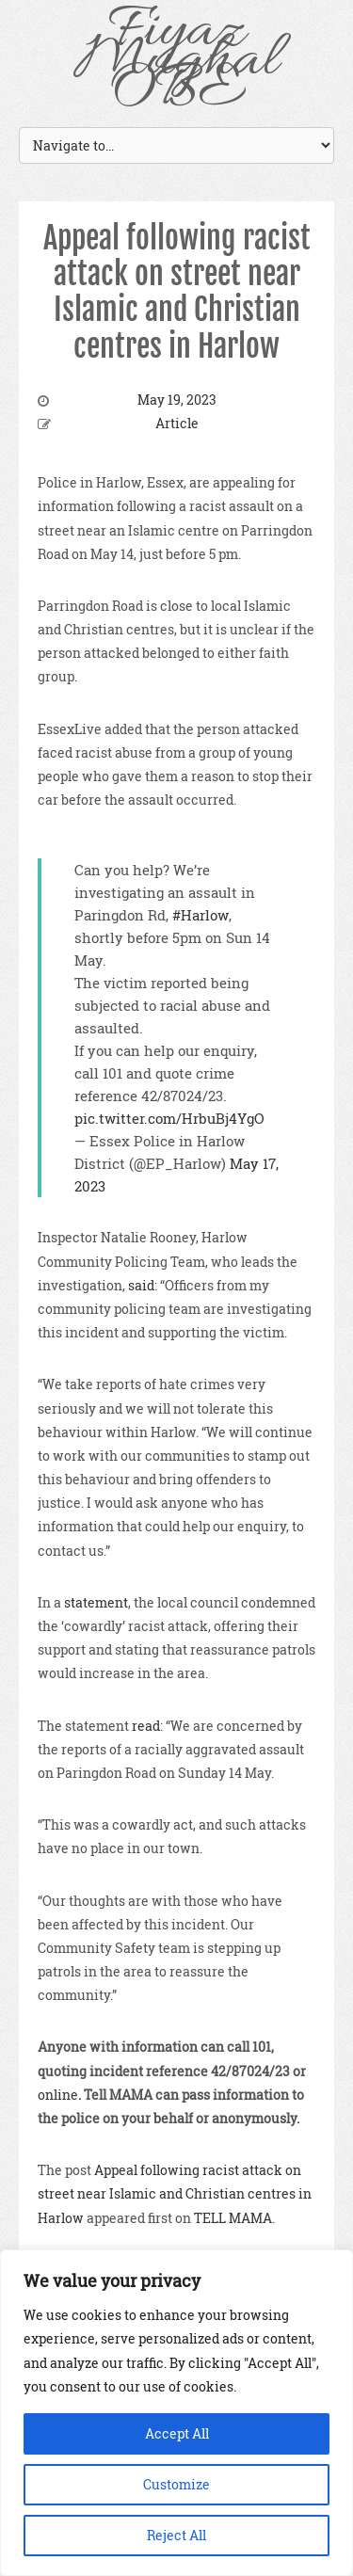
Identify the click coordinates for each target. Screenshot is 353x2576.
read (146, 1726)
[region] (176, 2412)
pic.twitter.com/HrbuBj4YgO (169, 1118)
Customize (176, 2484)
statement (96, 1602)
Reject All (176, 2535)
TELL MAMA (233, 2218)
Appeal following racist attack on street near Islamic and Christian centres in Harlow (177, 292)
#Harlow (200, 914)
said (141, 1285)
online (58, 2095)
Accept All (177, 2433)
